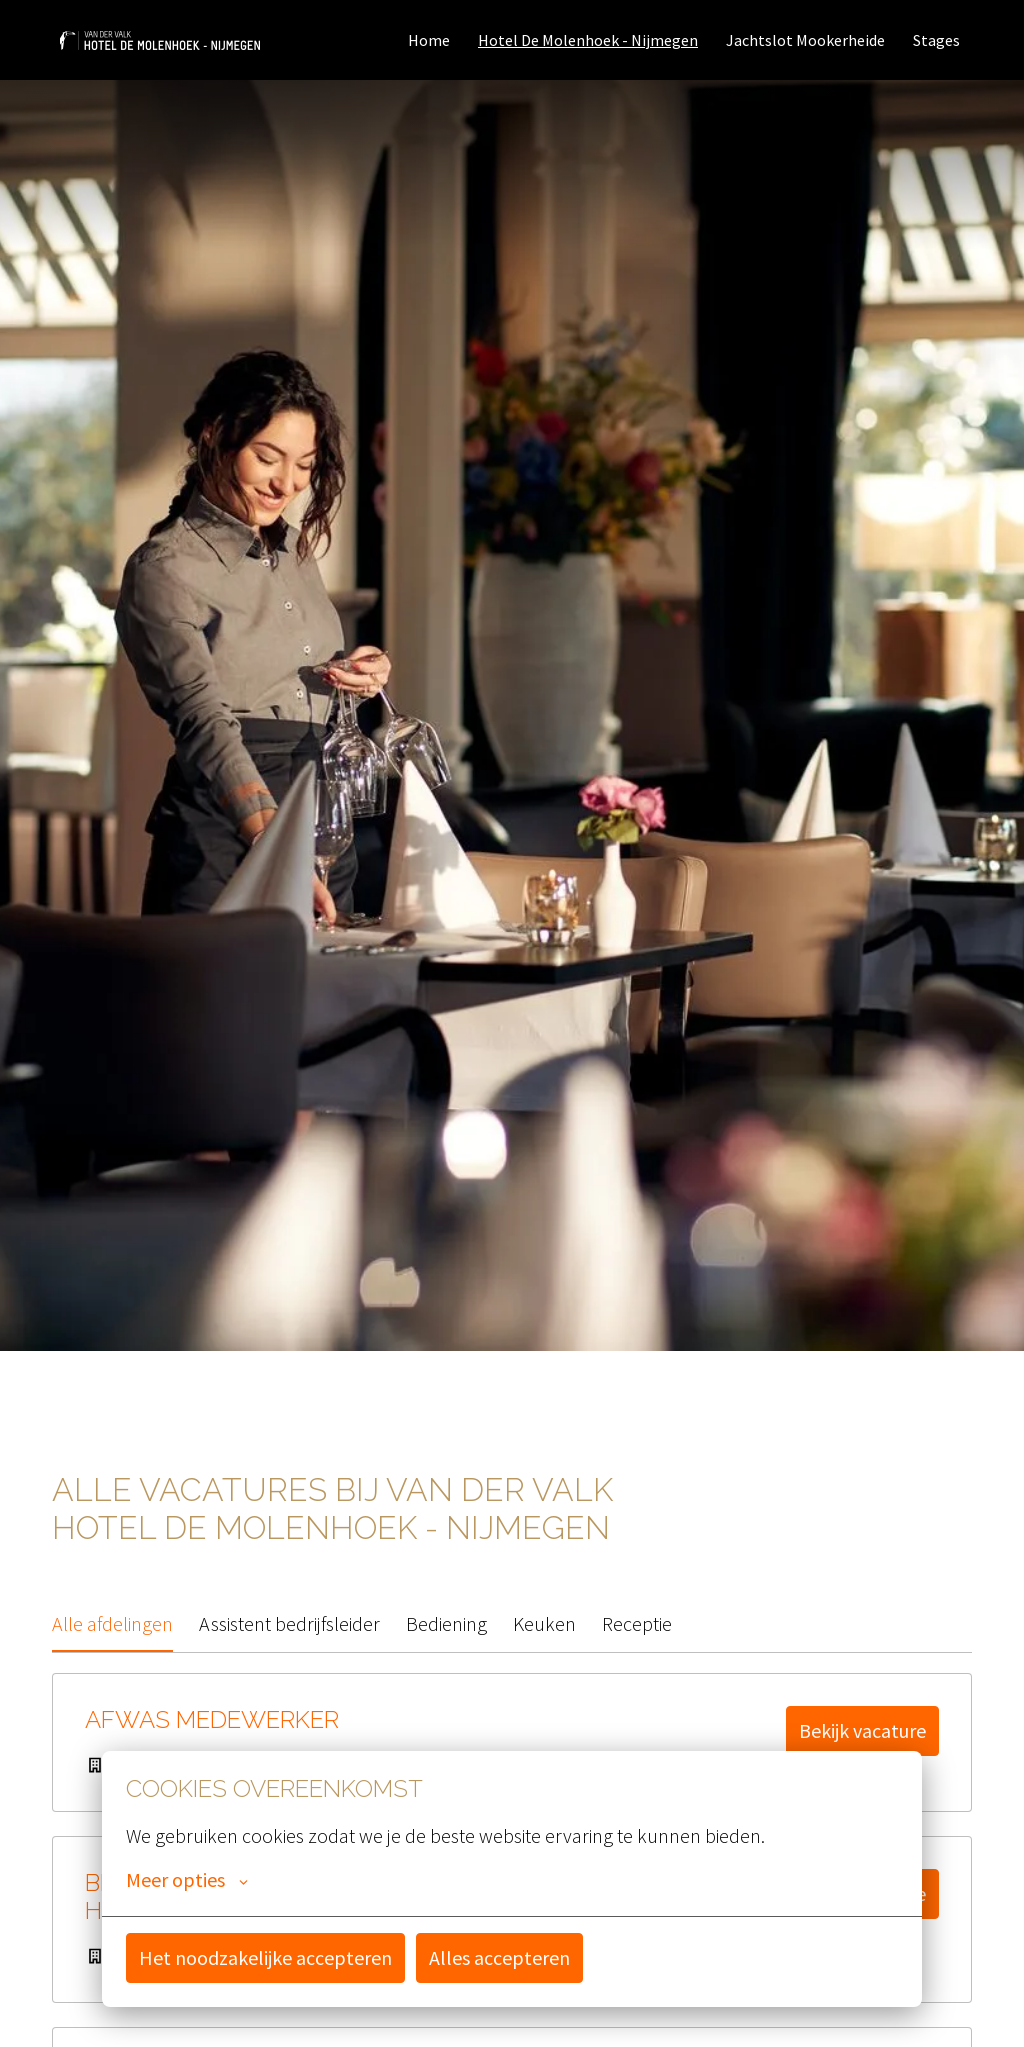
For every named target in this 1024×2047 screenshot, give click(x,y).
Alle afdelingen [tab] (112, 1623)
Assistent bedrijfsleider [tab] (289, 1623)
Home (429, 40)
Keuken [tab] (544, 1623)
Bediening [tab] (446, 1623)
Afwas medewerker (212, 1720)
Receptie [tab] (637, 1623)
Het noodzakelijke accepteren (265, 1957)
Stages (936, 40)
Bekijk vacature (862, 1730)
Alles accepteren (499, 1957)
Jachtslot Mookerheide (805, 40)
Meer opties (187, 1880)
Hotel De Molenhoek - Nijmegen (588, 40)
